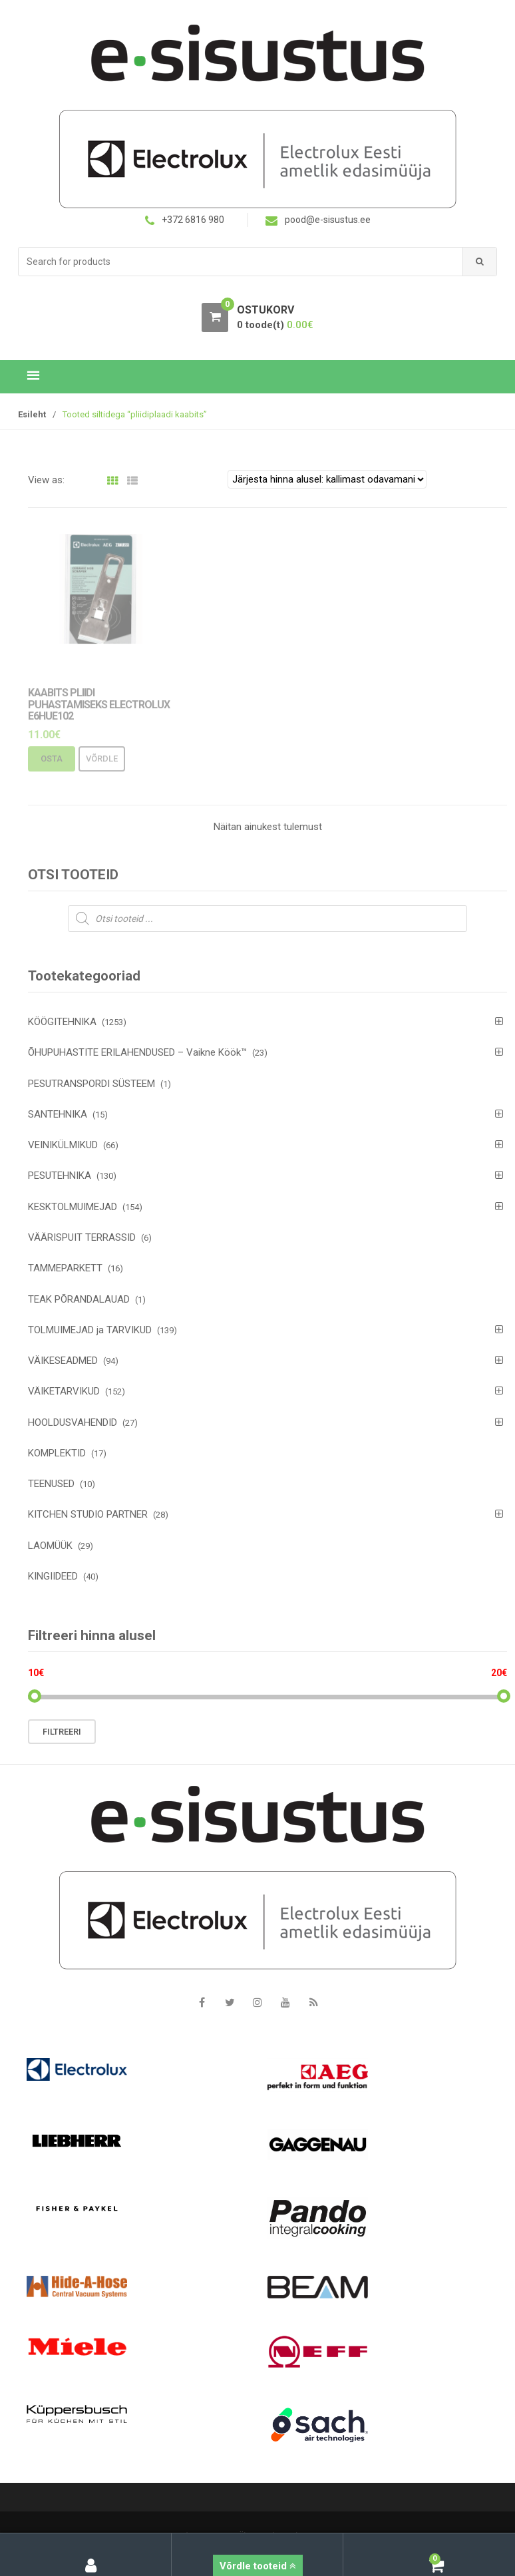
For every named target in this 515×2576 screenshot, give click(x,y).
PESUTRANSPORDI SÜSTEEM (91, 1084)
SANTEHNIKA (57, 1114)
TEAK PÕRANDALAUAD (79, 1299)
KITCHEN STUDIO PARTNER (88, 1514)
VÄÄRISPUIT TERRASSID (82, 1237)
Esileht (32, 414)
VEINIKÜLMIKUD (63, 1145)
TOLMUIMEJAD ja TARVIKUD (90, 1330)
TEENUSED (51, 1484)
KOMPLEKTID (57, 1453)
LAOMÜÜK (50, 1546)
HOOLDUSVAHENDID (72, 1422)
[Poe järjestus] (327, 479)
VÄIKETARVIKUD (64, 1391)
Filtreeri (62, 1732)
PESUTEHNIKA (59, 1175)
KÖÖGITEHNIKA (62, 1022)
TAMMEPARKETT (65, 1268)
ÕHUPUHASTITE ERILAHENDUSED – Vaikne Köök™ (137, 1052)
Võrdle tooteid (258, 2566)
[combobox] (241, 262)
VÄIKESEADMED (63, 1361)
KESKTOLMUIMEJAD (72, 1207)
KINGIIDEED (53, 1576)
